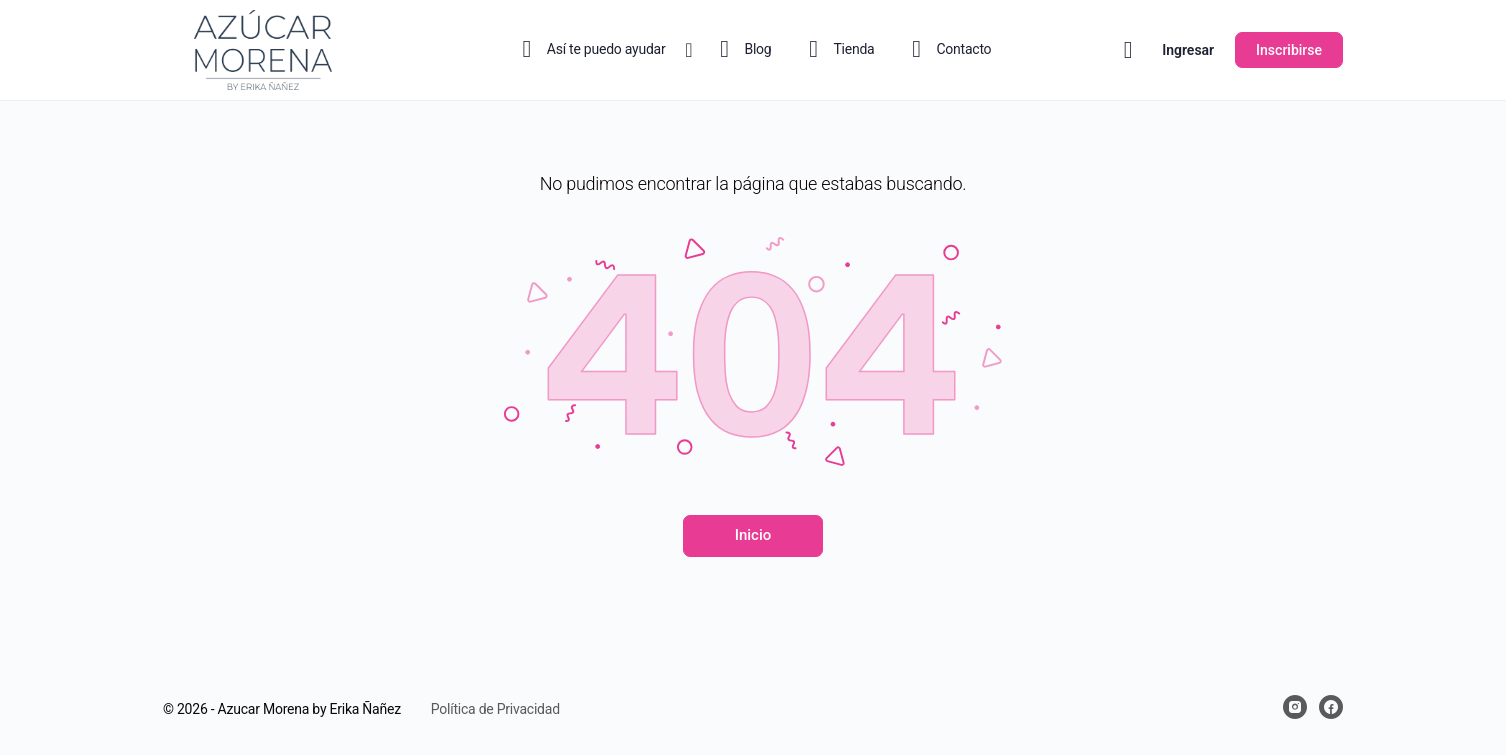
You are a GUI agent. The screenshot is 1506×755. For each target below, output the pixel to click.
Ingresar (1188, 50)
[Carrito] (1129, 50)
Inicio (753, 535)
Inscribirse (1289, 50)
